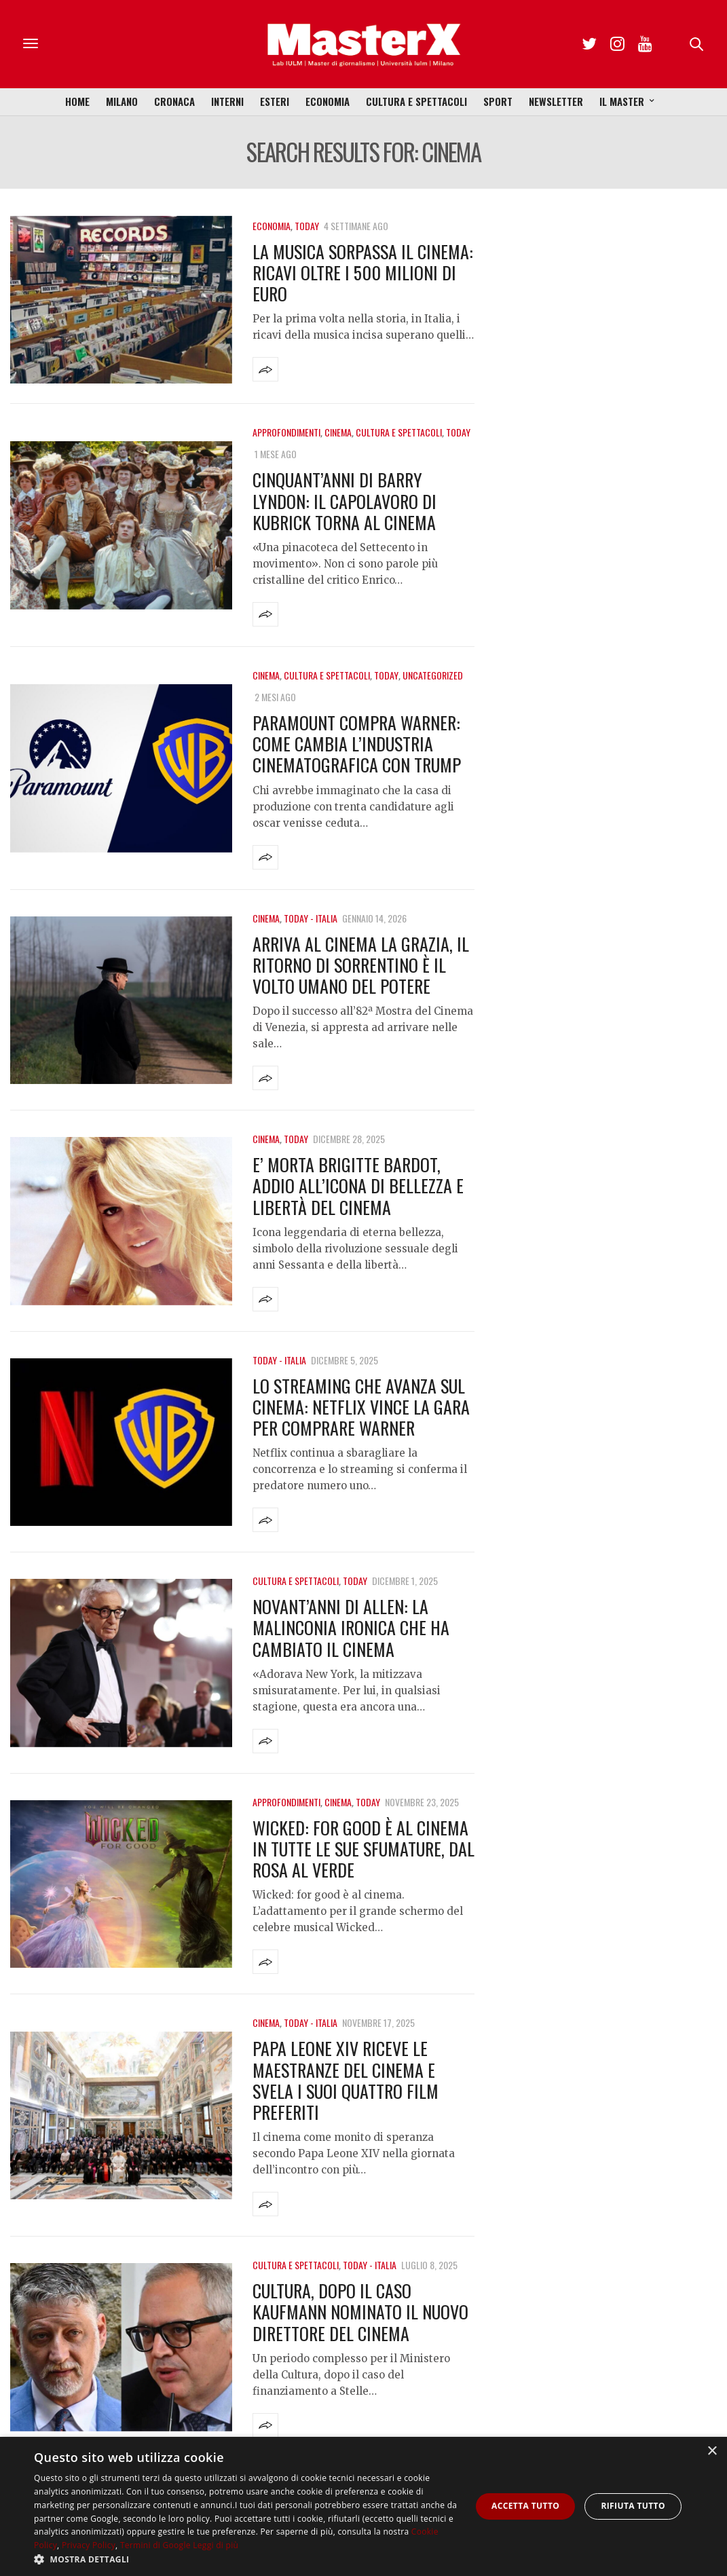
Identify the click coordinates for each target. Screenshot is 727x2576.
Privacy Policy (88, 2545)
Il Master (621, 101)
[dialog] (363, 2506)
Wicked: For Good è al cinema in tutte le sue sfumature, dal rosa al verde (363, 1848)
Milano (122, 101)
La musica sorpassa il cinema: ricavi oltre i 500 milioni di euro (363, 272)
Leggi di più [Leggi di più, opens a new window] (215, 2545)
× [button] (712, 2451)
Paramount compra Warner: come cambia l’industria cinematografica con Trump (357, 743)
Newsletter (556, 101)
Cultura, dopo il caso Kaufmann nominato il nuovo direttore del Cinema (360, 2311)
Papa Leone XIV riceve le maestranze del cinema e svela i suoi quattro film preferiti (346, 2080)
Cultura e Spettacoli (416, 101)
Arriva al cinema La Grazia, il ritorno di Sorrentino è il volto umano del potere (361, 965)
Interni (227, 101)
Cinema (338, 432)
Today (307, 226)
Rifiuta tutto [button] (633, 2506)
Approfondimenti (286, 432)
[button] (246, 2559)
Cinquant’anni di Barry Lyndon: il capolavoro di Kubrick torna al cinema (344, 500)
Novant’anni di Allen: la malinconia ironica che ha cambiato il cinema (351, 1627)
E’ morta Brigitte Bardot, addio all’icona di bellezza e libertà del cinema (358, 1185)
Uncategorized (433, 675)
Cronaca (174, 101)
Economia (327, 101)
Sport (497, 101)
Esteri (274, 101)
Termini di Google (155, 2545)
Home (77, 101)
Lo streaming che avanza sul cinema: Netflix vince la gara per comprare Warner (361, 1407)
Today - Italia (310, 918)
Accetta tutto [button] (525, 2506)
